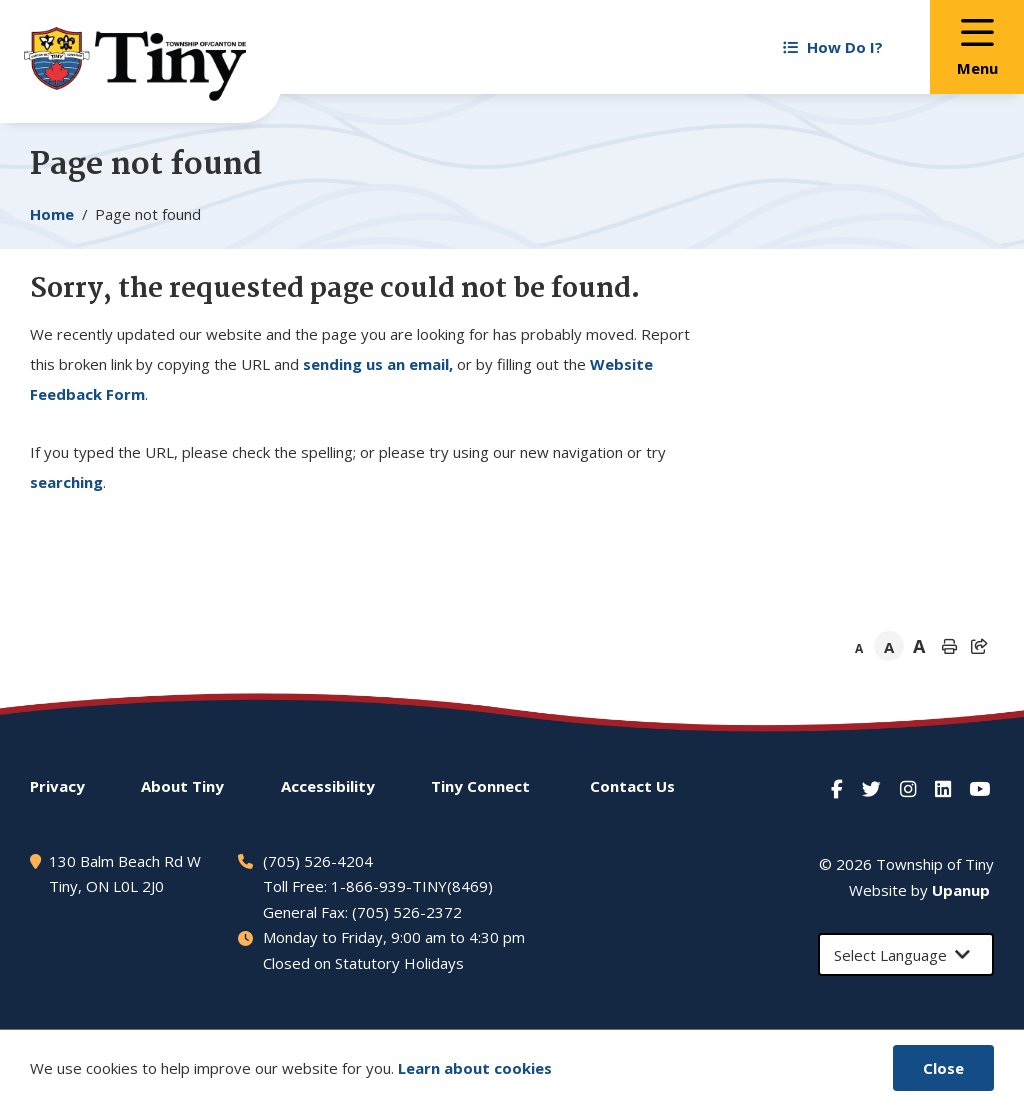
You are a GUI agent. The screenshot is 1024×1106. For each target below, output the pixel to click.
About (182, 786)
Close (943, 1068)
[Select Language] (906, 954)
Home (52, 214)
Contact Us (632, 786)
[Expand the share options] (979, 646)
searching (66, 482)
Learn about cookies (475, 1068)
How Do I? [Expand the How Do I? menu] (833, 47)
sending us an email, (378, 364)
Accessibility (328, 786)
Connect (480, 786)
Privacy (57, 786)
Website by (919, 890)
